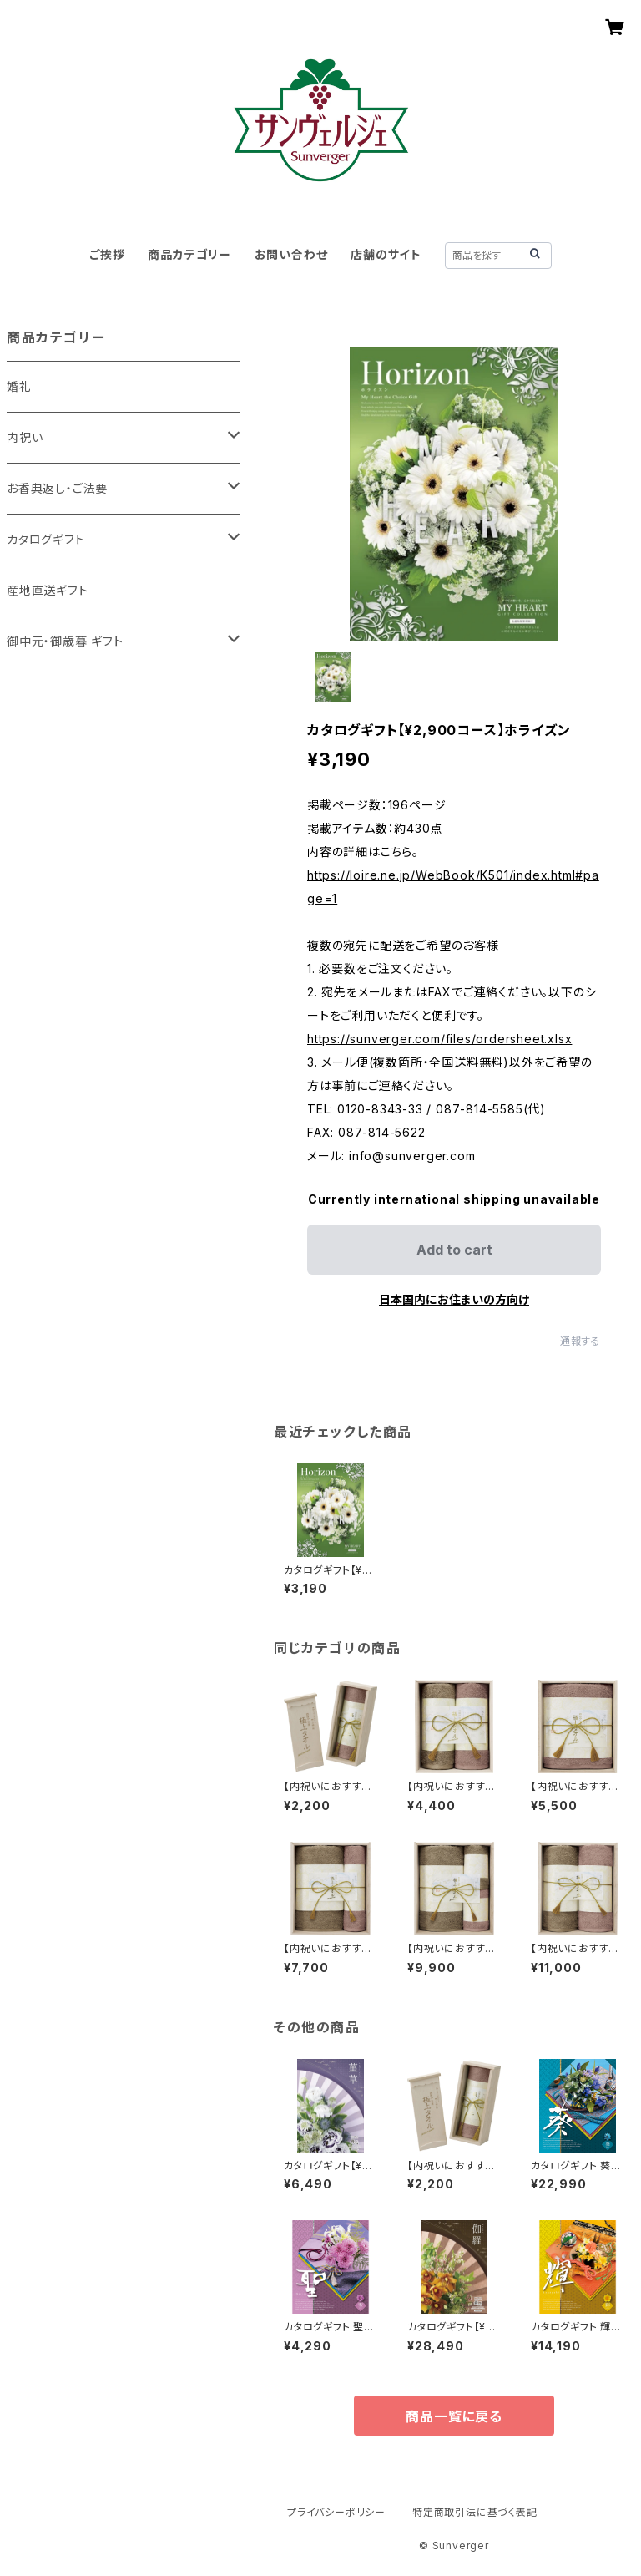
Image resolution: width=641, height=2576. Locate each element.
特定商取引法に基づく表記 (475, 2512)
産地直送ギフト (47, 590)
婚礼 (19, 386)
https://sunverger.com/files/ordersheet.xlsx (439, 1039)
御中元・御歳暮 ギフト (65, 641)
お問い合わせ (291, 254)
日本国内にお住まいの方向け (454, 1299)
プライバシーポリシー (336, 2512)
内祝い (25, 437)
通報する (580, 1341)
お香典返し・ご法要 (57, 488)
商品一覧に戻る (454, 2416)
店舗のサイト (386, 254)
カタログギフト (46, 539)
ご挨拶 (106, 254)
